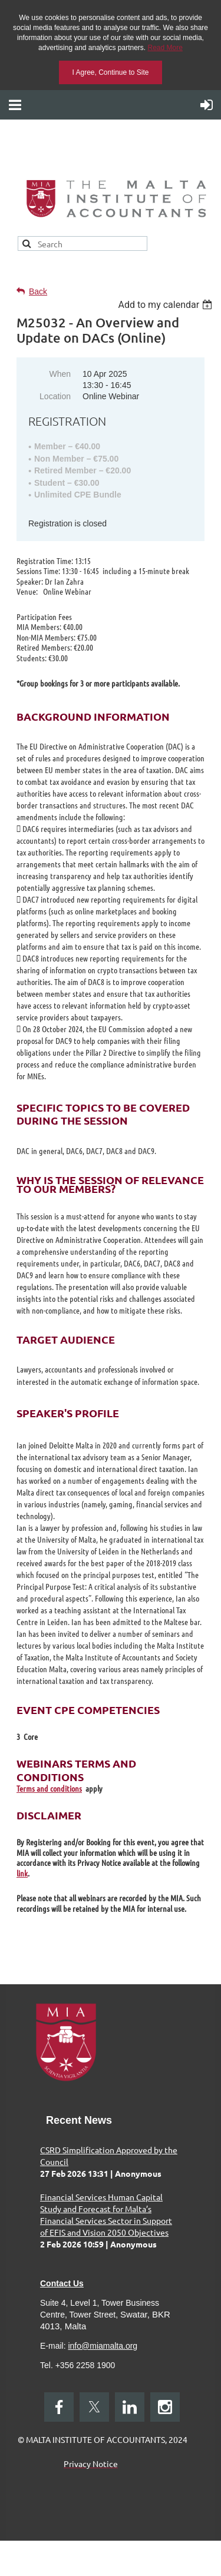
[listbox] (166, 304)
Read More (165, 48)
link (22, 1873)
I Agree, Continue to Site (110, 72)
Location (55, 396)
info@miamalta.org (102, 2345)
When (60, 374)
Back (38, 291)
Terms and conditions (49, 1788)
